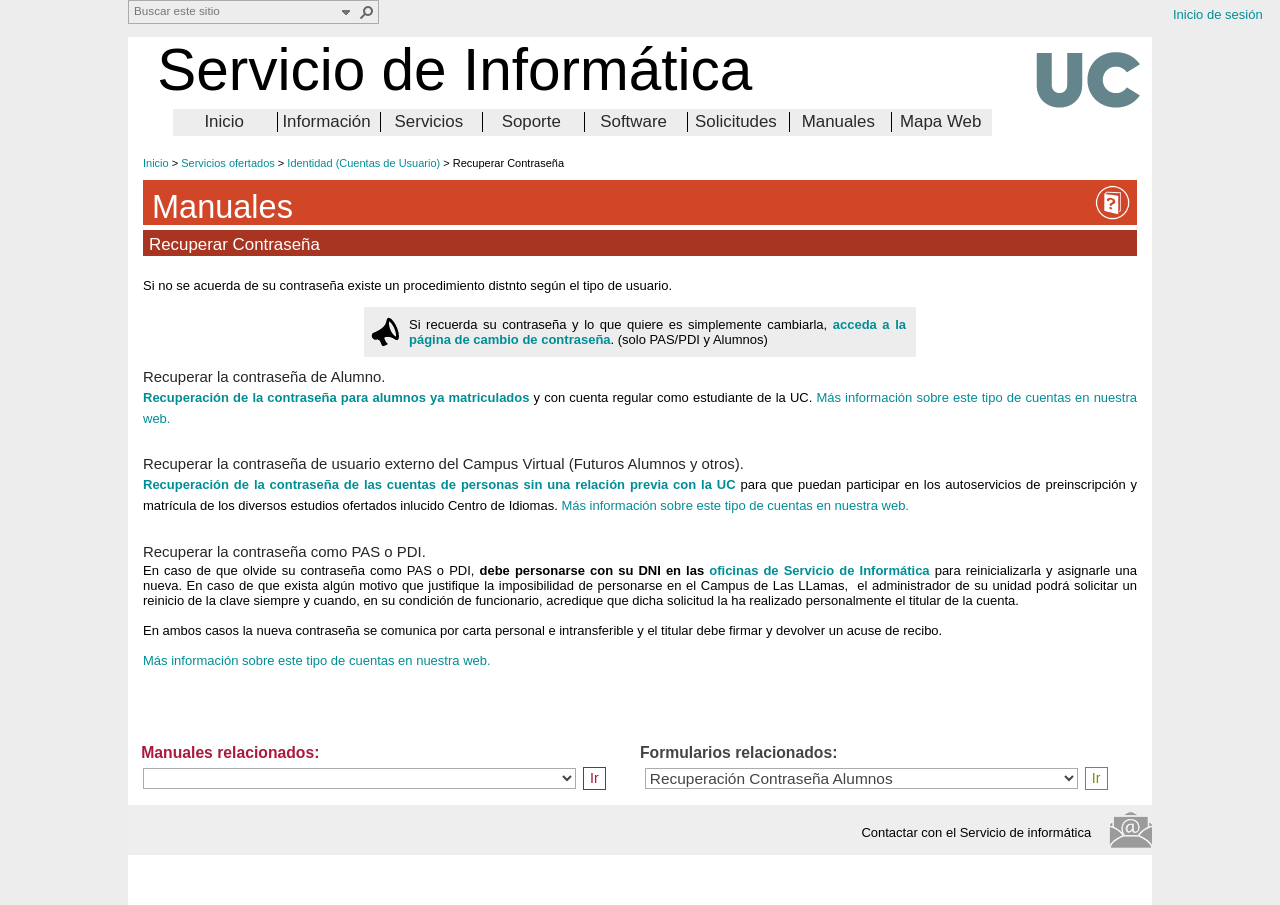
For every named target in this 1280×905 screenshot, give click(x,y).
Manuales (838, 121)
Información (326, 121)
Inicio (223, 121)
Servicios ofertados (228, 163)
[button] (367, 12)
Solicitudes (736, 121)
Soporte (531, 121)
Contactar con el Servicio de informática (981, 832)
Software (633, 121)
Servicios (429, 121)
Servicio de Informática (454, 69)
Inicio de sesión (1218, 14)
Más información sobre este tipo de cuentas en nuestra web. (735, 505)
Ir (594, 778)
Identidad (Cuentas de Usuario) (363, 163)
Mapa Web (940, 121)
